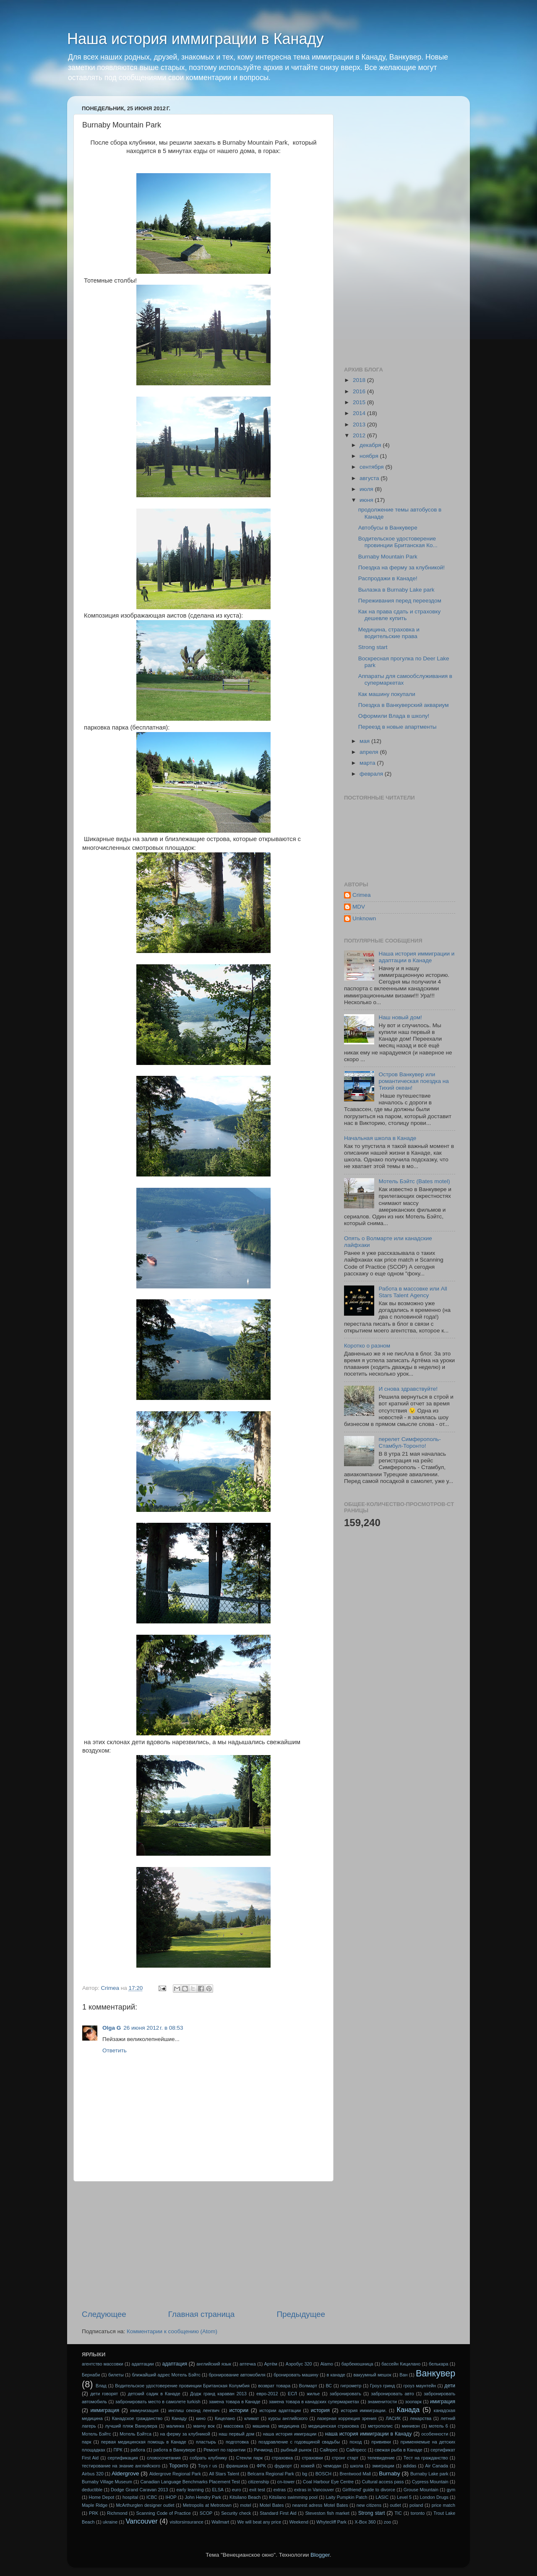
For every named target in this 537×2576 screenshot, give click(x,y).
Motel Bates (272, 2505)
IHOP (170, 2497)
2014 (360, 413)
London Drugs (434, 2497)
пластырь (206, 2441)
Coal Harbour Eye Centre (328, 2481)
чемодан (332, 2465)
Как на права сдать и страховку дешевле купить (399, 614)
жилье (313, 2393)
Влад (101, 2385)
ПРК (117, 2449)
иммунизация (144, 2410)
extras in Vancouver (314, 2489)
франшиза (237, 2465)
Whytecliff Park (331, 2521)
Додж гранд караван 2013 (218, 2393)
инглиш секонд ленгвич (193, 2410)
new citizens (369, 2505)
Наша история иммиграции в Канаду (195, 38)
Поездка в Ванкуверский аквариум (403, 705)
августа (370, 478)
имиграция (442, 2402)
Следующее (104, 2314)
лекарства (420, 2418)
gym (451, 2489)
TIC (397, 2513)
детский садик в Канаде (154, 2393)
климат (251, 2418)
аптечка (248, 2363)
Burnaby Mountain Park (387, 556)
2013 (360, 424)
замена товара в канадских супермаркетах (314, 2401)
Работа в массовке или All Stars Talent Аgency (412, 1291)
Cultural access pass (383, 2481)
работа (137, 2449)
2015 (360, 402)
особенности (434, 2433)
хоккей (308, 2465)
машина (261, 2425)
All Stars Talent (224, 2473)
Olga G (111, 2028)
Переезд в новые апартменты (397, 727)
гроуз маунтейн (420, 2385)
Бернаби (91, 2374)
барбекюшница (357, 2363)
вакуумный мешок (372, 2374)
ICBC (151, 2497)
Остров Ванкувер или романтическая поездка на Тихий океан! (413, 1081)
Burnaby (389, 2473)
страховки (312, 2457)
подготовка (237, 2441)
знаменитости (382, 2401)
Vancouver (141, 2521)
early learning (189, 2489)
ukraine (110, 2521)
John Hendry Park (203, 2497)
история (320, 2410)
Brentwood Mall (355, 2473)
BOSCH (323, 2473)
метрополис (380, 2425)
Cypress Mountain (430, 2481)
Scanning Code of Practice (163, 2513)
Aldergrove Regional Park (175, 2473)
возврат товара (274, 2385)
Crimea (361, 895)
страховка (282, 2457)
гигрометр (351, 2385)
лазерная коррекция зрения (346, 2418)
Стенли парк (249, 2457)
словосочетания (164, 2457)
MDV (358, 907)
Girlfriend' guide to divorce (368, 2489)
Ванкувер (435, 2373)
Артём (270, 2363)
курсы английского (288, 2418)
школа (356, 2465)
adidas (410, 2465)
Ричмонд (263, 2449)
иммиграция (105, 2410)
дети (449, 2386)
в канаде (336, 2374)
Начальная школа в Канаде (380, 1138)
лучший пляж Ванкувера (131, 2425)
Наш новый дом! (400, 1017)
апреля (370, 752)
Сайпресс (356, 2449)
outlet (395, 2505)
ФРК (261, 2465)
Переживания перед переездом (399, 600)
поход (355, 2441)
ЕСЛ (292, 2393)
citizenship (258, 2481)
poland (416, 2505)
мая (365, 741)
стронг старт (345, 2457)
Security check (236, 2513)
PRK (93, 2513)
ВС (329, 2385)
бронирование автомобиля (237, 2374)
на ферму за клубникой (185, 2433)
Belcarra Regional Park (271, 2473)
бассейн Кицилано (400, 2363)
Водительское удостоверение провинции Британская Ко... (398, 541)
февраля (372, 774)
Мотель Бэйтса (135, 2433)
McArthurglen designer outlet (145, 2505)
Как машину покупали (386, 694)
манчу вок (204, 2425)
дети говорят (104, 2393)
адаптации (142, 2363)
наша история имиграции (290, 2433)
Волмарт (308, 2385)
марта (368, 763)
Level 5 (404, 2497)
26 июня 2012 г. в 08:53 (153, 2028)
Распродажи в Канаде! (387, 578)
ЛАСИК (393, 2418)
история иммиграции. (364, 2410)
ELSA (218, 2489)
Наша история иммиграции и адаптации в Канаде (416, 956)
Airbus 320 (93, 2473)
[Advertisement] (203, 2245)
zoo (387, 2521)
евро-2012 (267, 2393)
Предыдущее (300, 2314)
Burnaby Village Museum (107, 2481)
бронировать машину (296, 2374)
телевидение (381, 2457)
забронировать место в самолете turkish (158, 2401)
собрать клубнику (208, 2457)
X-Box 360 (365, 2521)
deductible (92, 2489)
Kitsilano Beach (245, 2497)
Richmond (117, 2513)
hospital (130, 2497)
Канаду (179, 2418)
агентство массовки (102, 2363)
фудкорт (283, 2465)
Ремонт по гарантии (224, 2449)
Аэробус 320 (299, 2363)
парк (86, 2441)
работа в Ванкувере (175, 2449)
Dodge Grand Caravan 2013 (139, 2489)
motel (245, 2505)
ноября (370, 456)
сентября (372, 467)
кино (201, 2418)
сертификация (122, 2457)
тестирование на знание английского (121, 2465)
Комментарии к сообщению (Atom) (172, 2331)
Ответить (114, 2050)
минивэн (411, 2425)
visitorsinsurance (186, 2521)
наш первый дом (236, 2433)
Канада (408, 2409)
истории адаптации (280, 2410)
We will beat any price (259, 2521)
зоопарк (413, 2401)
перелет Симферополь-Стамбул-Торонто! (409, 1442)
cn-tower (286, 2481)
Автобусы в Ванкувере (387, 528)
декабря (371, 445)
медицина (289, 2425)
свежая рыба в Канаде (398, 2449)
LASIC (381, 2497)
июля (367, 489)
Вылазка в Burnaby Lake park (396, 590)
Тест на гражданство (426, 2457)
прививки (381, 2441)
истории (238, 2410)
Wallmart (220, 2521)
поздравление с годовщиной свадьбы (299, 2441)
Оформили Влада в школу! (394, 716)
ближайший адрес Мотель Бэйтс (166, 2374)
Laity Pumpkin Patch (347, 2497)
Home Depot (101, 2497)
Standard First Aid (278, 2513)
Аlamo (326, 2363)
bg (304, 2473)
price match (443, 2505)
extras (280, 2489)
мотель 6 (438, 2425)
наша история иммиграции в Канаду (368, 2434)
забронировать (345, 2393)
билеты (116, 2374)
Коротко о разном (367, 1346)
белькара (438, 2363)
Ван (403, 2374)
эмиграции (383, 2465)
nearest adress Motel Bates (320, 2505)
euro (236, 2489)
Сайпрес (329, 2449)
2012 (360, 435)
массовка (233, 2425)
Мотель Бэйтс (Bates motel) (414, 1181)
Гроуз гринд (382, 2385)
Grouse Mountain (421, 2489)
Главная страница (201, 2314)
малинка (175, 2425)
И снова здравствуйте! (408, 1389)
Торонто (178, 2466)
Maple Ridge (94, 2505)
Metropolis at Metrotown (207, 2505)
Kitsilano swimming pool (293, 2497)
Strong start (373, 647)
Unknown (364, 918)
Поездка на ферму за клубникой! (401, 567)
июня (367, 500)
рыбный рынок (296, 2449)
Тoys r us (207, 2465)
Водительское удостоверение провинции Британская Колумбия (182, 2385)
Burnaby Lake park (429, 2473)
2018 (360, 380)
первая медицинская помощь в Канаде (143, 2441)
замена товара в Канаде (235, 2401)
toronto (418, 2513)
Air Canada (436, 2465)
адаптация (174, 2364)
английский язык (213, 2363)
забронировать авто (392, 2393)
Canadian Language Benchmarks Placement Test (190, 2481)
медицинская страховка (333, 2425)
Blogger (320, 2555)
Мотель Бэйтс (96, 2433)
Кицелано (225, 2418)
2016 (360, 391)
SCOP (206, 2513)
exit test (257, 2489)
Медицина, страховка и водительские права (389, 632)
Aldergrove (125, 2473)
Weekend (298, 2521)
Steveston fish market (327, 2513)
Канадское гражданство (137, 2418)
